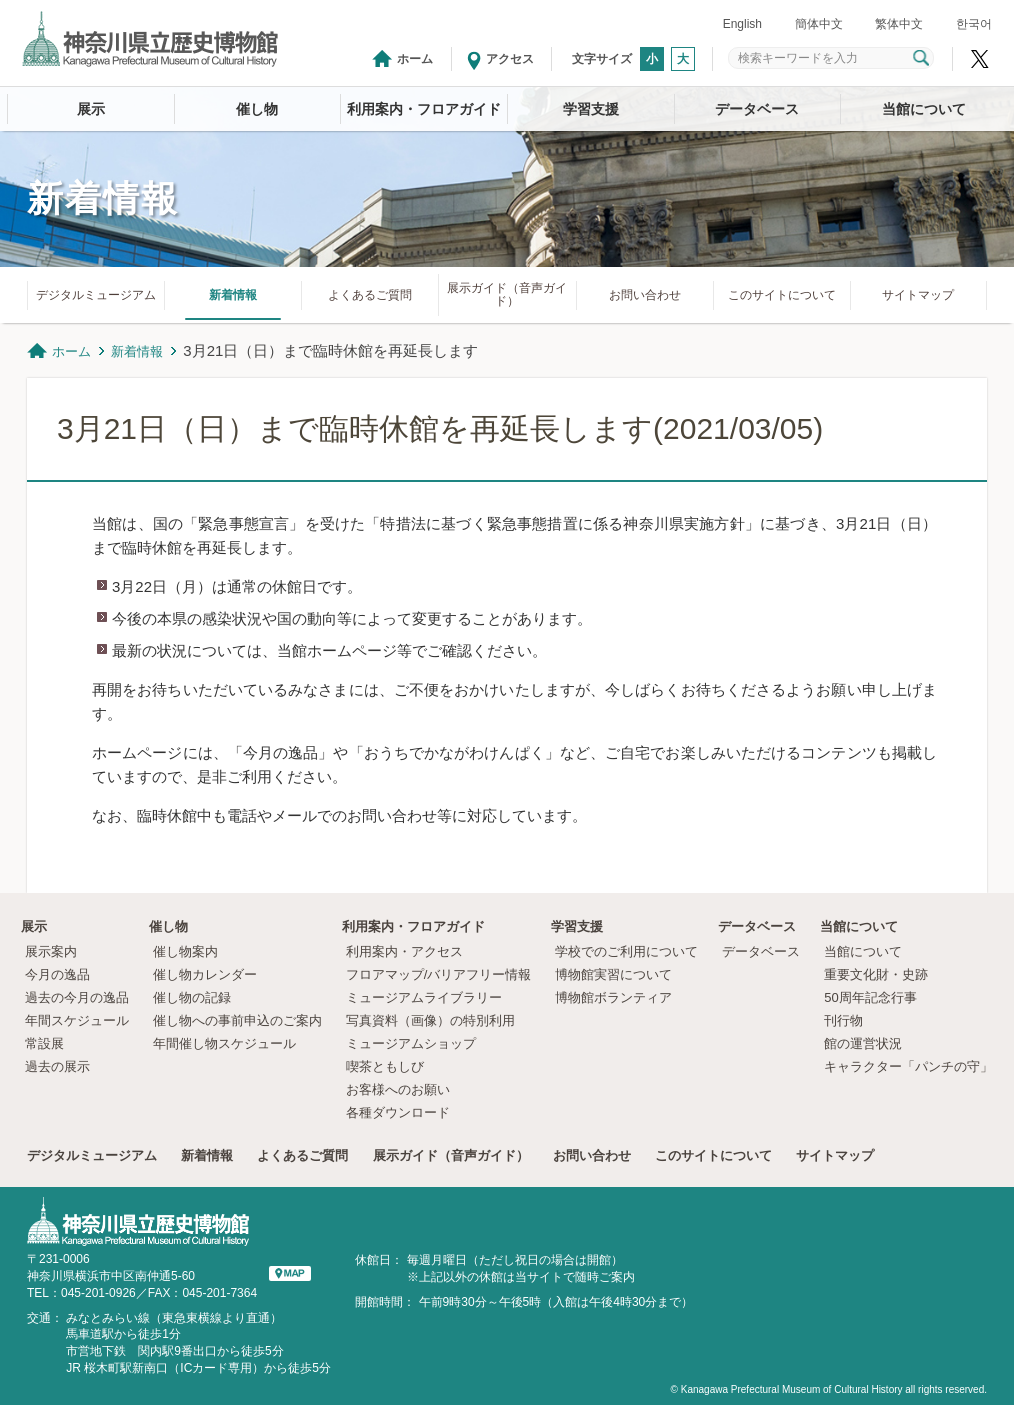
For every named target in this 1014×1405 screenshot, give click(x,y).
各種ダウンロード (398, 1112)
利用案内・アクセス (404, 951)
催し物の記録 (192, 997)
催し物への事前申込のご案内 (237, 1020)
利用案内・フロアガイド (424, 109)
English (742, 24)
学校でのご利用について (626, 951)
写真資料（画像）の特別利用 (430, 1020)
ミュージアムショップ (411, 1043)
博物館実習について (620, 974)
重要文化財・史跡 (876, 974)
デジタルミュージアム (96, 295)
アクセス (510, 59)
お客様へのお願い (398, 1089)
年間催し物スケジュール (224, 1043)
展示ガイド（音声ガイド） (507, 294)
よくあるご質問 (370, 295)
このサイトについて (782, 295)
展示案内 (51, 951)
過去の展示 (57, 1066)
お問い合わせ (645, 295)
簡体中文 (819, 24)
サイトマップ (918, 295)
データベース (757, 109)
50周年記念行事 (870, 997)
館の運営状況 (863, 1043)
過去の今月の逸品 (77, 997)
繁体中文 (899, 24)
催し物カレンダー (205, 974)
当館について (924, 109)
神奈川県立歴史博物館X (980, 59)
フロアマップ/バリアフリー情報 (439, 974)
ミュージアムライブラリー (424, 997)
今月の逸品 (57, 974)
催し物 (257, 109)
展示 (91, 109)
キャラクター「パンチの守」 (908, 1066)
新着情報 (233, 295)
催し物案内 (185, 951)
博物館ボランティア (613, 997)
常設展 (44, 1043)
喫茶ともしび (385, 1066)
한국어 (974, 24)
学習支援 (591, 109)
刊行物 (843, 1020)
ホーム (415, 59)
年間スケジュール (77, 1020)
